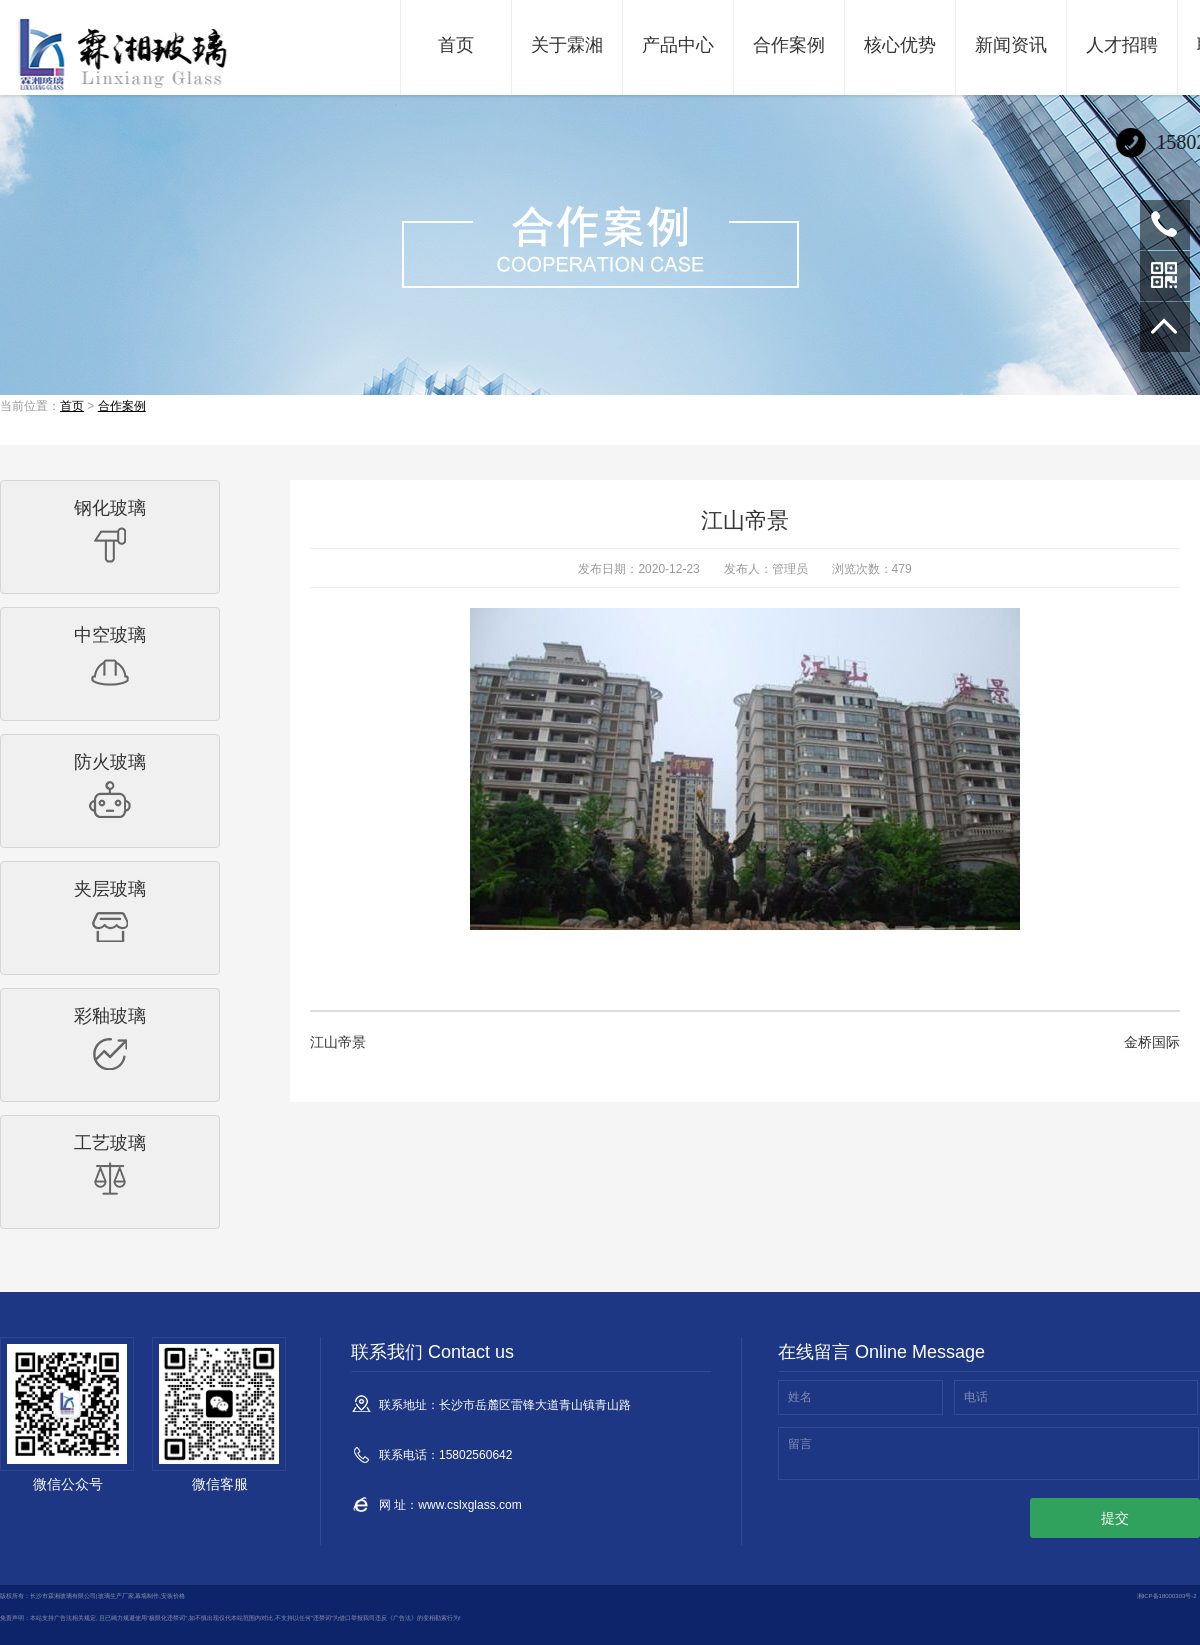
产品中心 (678, 45)
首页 (456, 45)
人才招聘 (1122, 45)
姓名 (800, 1397)
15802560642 (1165, 225)
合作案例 (789, 45)
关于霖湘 (567, 45)
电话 (976, 1397)
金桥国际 (1152, 1042)
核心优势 (900, 45)
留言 (800, 1444)
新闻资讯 (1011, 45)
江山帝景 (338, 1042)
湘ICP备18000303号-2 (1167, 1596)
